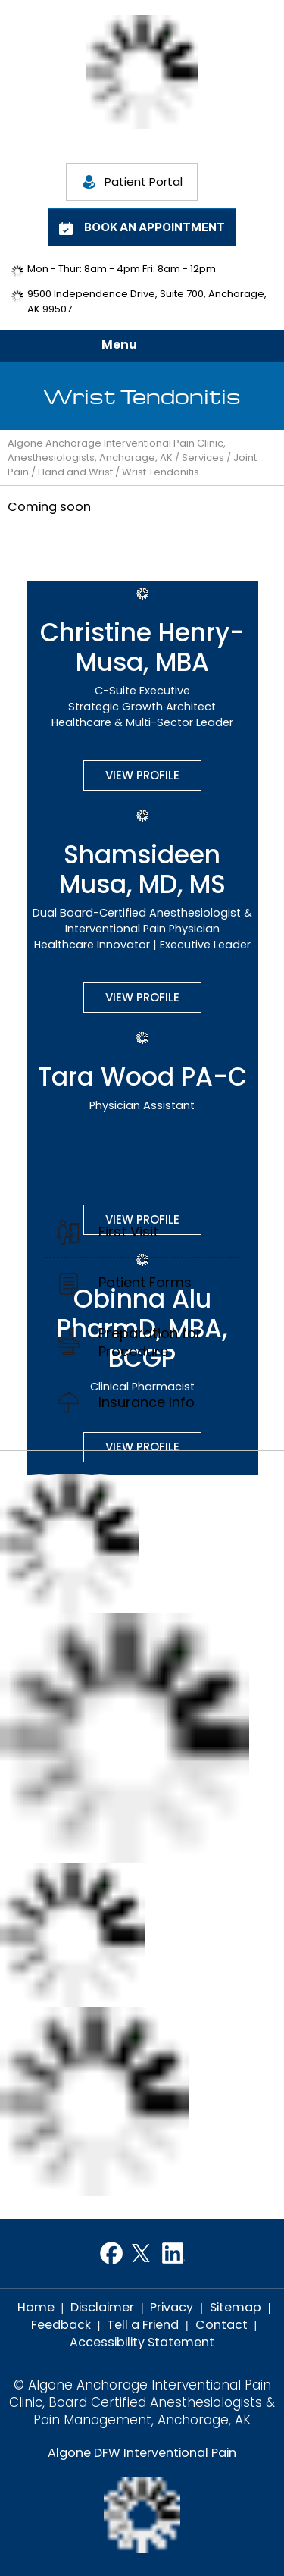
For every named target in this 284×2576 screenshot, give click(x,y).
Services (203, 457)
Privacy (171, 2307)
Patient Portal (144, 182)
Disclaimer (102, 2307)
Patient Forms (145, 1282)
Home (36, 2307)
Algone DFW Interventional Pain (142, 2453)
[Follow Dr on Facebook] (111, 2253)
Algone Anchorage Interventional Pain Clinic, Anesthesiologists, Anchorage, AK (117, 450)
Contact (221, 2324)
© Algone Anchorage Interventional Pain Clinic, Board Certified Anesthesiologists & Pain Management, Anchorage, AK (142, 2403)
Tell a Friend (143, 2324)
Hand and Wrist (75, 472)
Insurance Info (146, 1402)
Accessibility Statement (142, 2342)
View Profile (142, 775)
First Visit (128, 1231)
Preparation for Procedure (149, 1342)
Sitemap (235, 2307)
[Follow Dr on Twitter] (142, 2253)
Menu (138, 346)
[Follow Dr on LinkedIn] (173, 2253)
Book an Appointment (154, 227)
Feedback (61, 2324)
